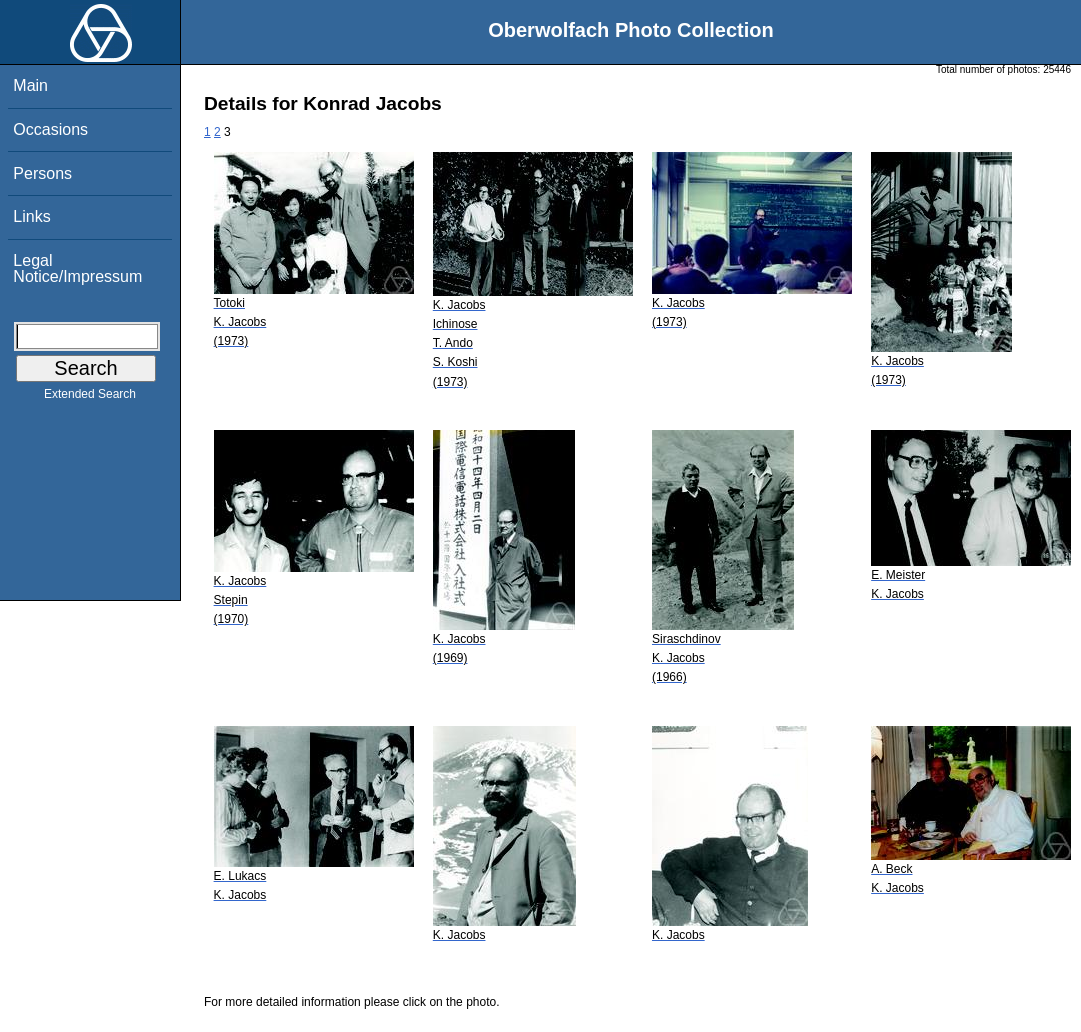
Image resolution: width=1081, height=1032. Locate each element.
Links (31, 216)
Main (30, 85)
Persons (42, 173)
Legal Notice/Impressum (77, 268)
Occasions (50, 129)
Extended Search (90, 398)
